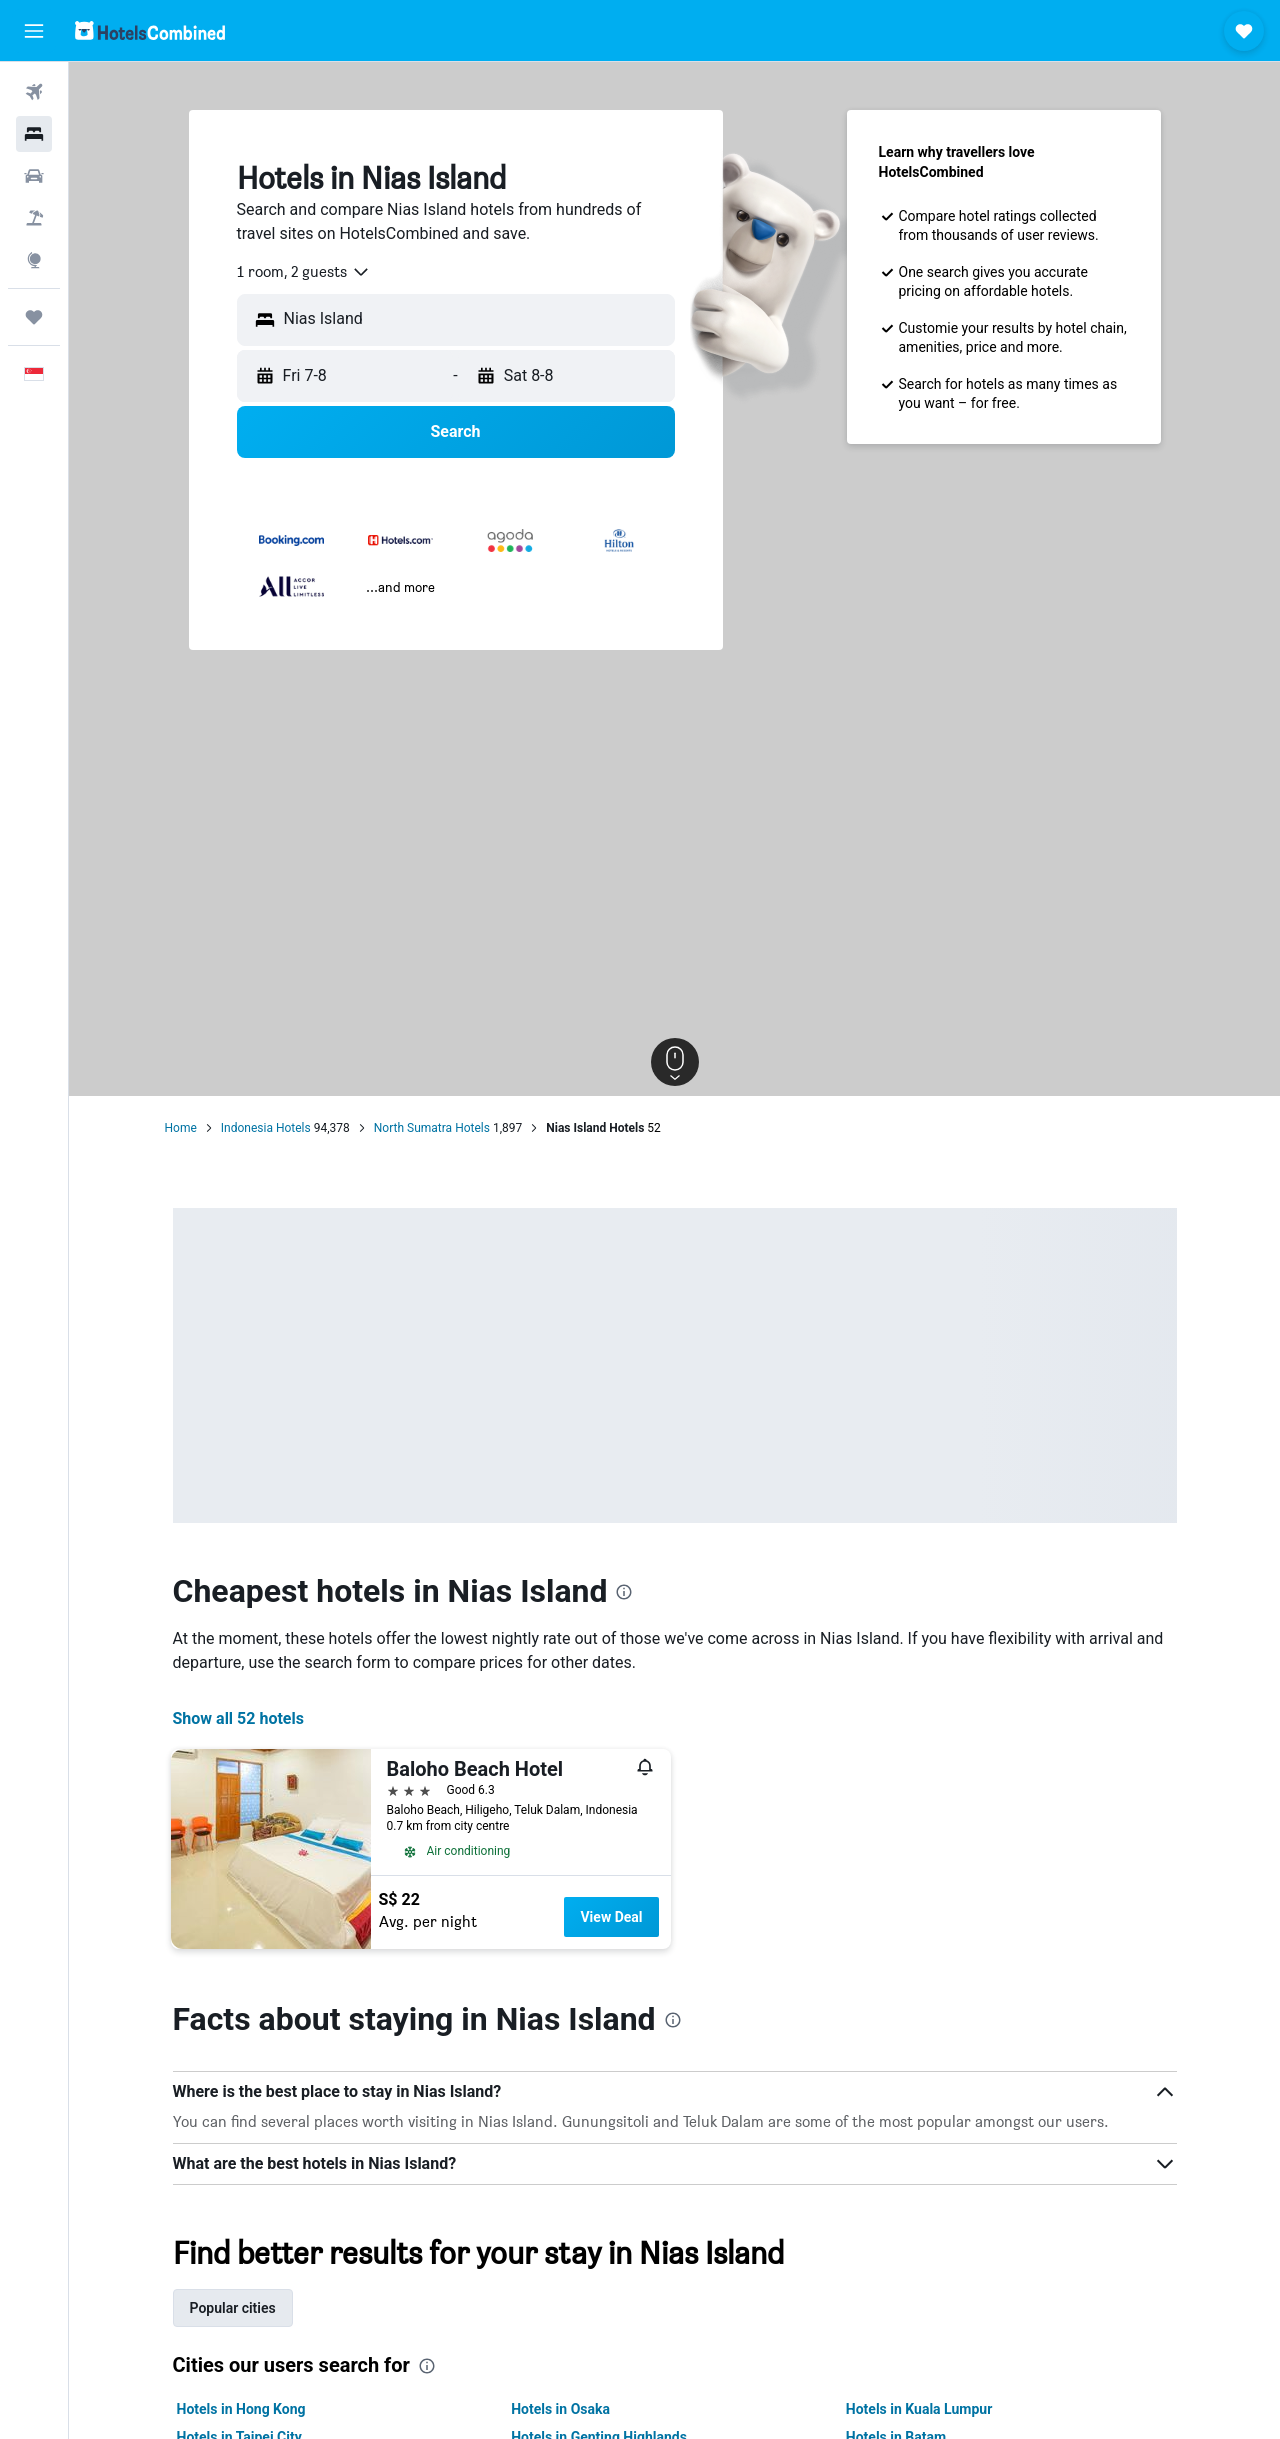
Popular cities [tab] (233, 2308)
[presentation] (624, 1592)
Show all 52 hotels (238, 1718)
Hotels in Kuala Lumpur (919, 2409)
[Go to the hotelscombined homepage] (150, 30)
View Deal (611, 1917)
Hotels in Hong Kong (241, 2409)
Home (181, 1128)
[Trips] (34, 317)
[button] (34, 31)
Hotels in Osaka (560, 2409)
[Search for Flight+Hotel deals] (34, 218)
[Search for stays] (34, 134)
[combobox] (304, 272)
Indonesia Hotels (266, 1128)
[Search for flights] (34, 92)
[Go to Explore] (34, 260)
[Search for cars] (34, 176)
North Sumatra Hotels (432, 1128)
